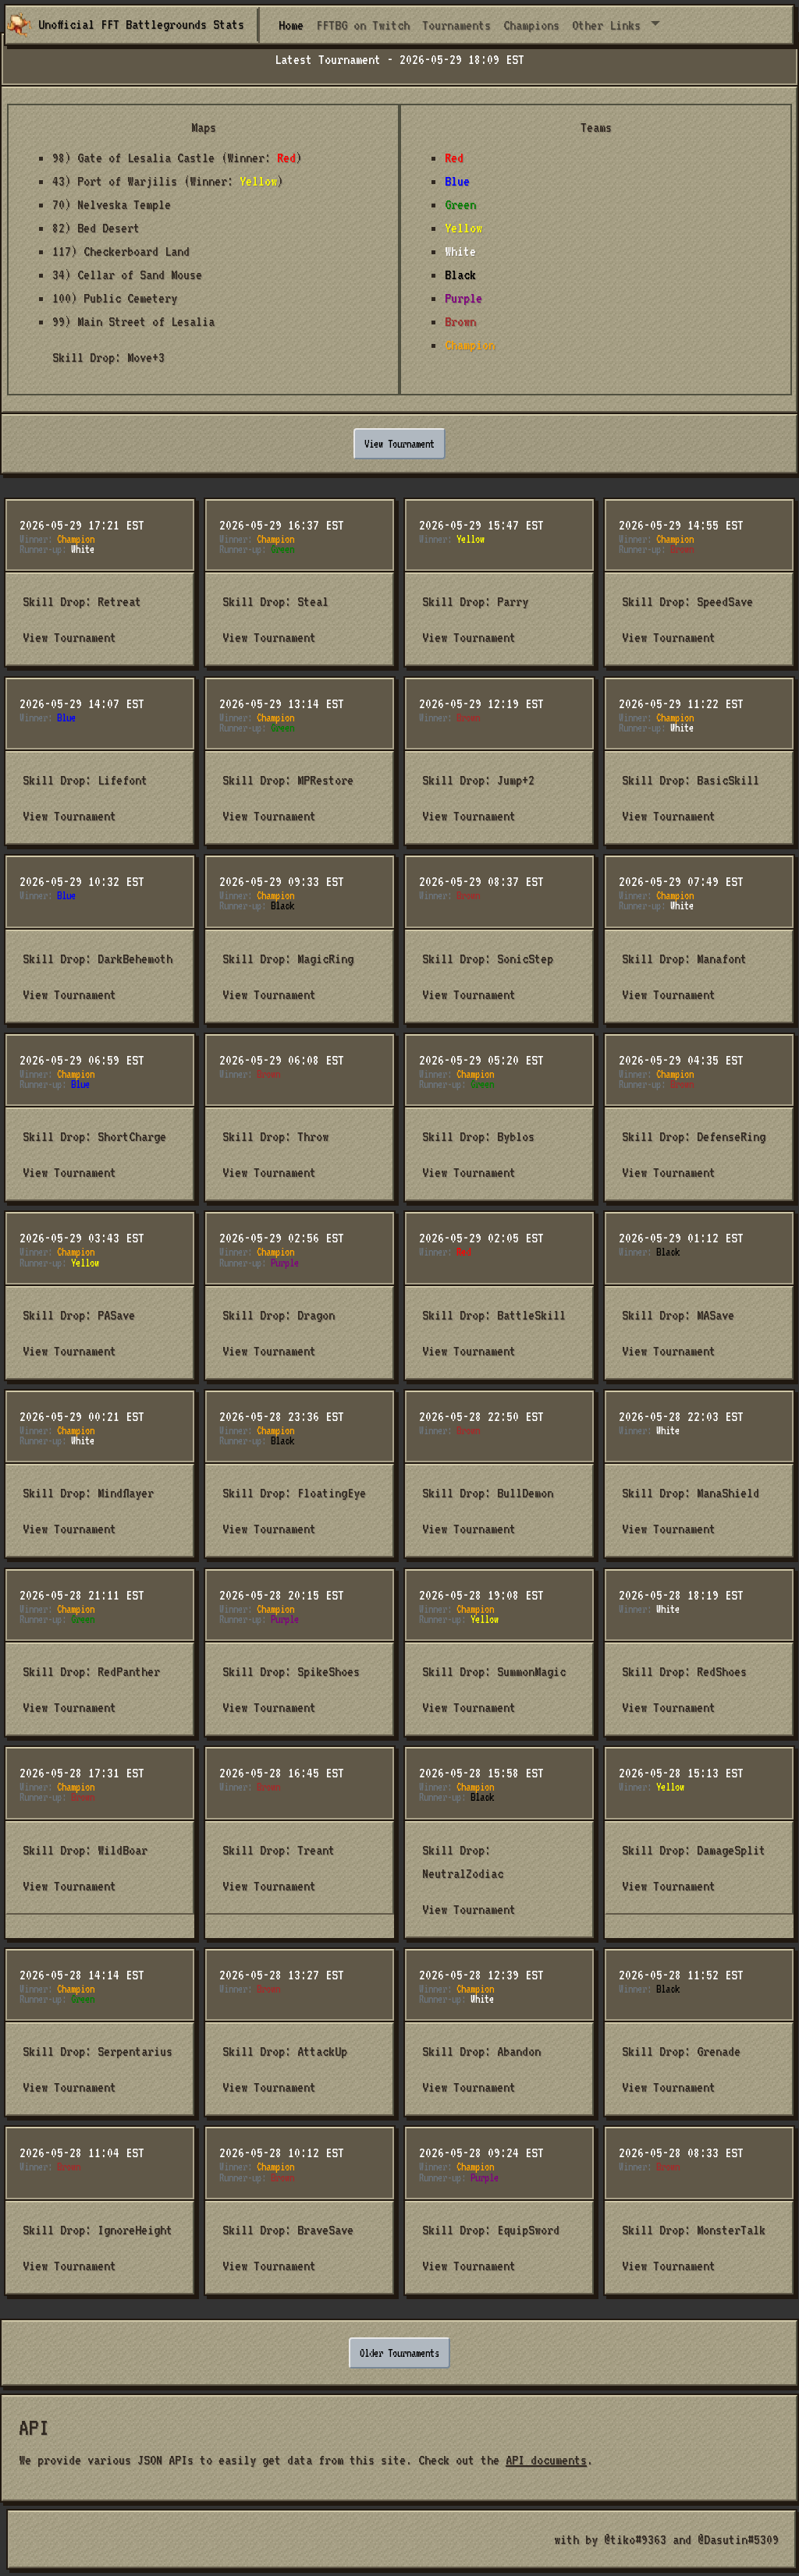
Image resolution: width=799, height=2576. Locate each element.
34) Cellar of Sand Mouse (127, 274)
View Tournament (399, 444)
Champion (470, 345)
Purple (463, 298)
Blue (457, 181)
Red (454, 157)
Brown (460, 321)
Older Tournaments (399, 2353)
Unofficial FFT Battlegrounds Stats (125, 24)
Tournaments (456, 25)
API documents (546, 2460)
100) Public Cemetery (114, 298)
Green (460, 204)
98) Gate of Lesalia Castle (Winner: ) (177, 157)
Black (460, 274)
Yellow (463, 228)
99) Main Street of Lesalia (133, 321)
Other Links (609, 25)
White (460, 251)
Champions (531, 25)
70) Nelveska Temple (111, 204)
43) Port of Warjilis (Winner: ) (167, 181)
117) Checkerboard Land (121, 251)
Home (294, 22)
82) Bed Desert (96, 228)
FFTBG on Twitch (363, 25)
